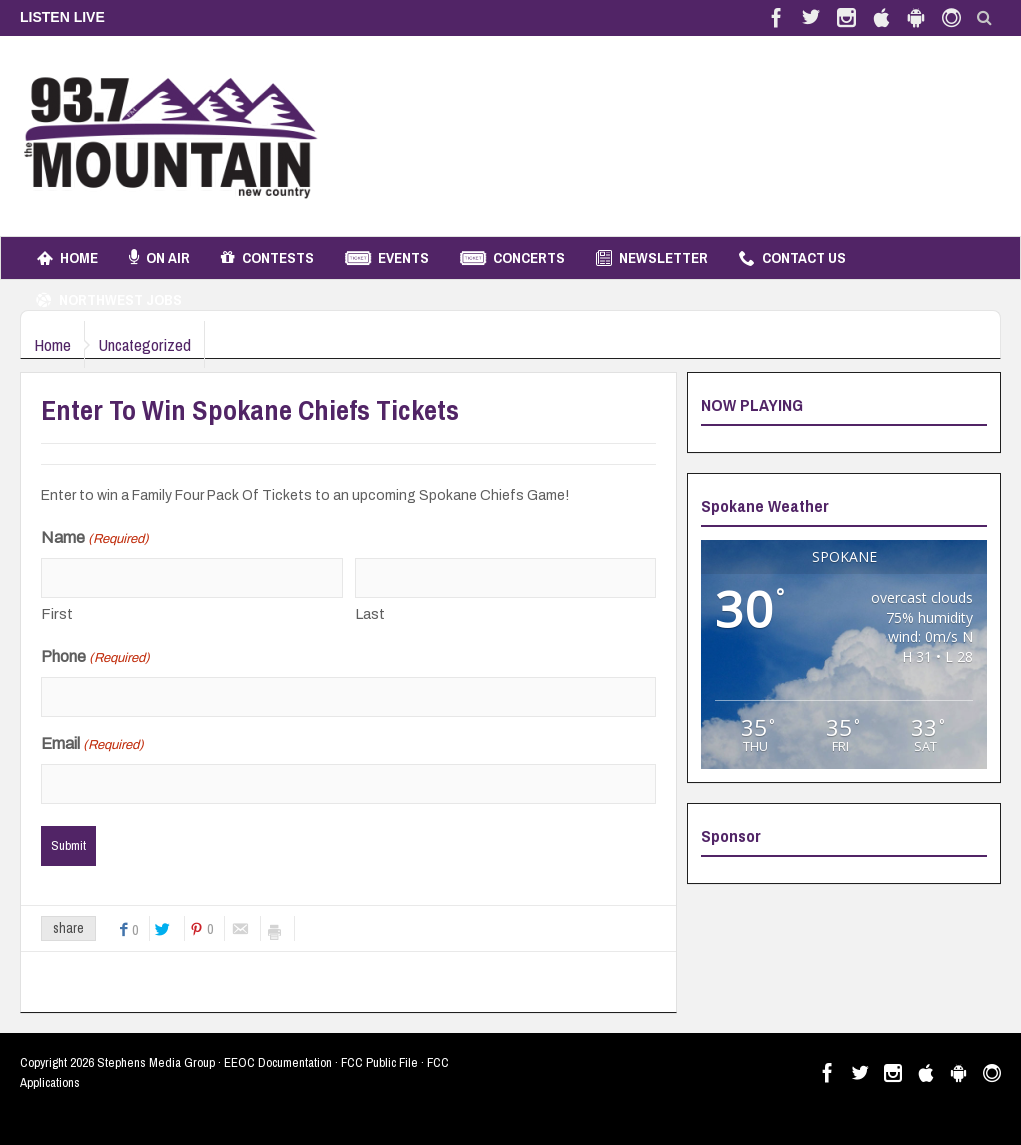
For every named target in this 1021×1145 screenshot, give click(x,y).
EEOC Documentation (278, 1062)
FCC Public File (379, 1062)
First (57, 614)
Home (67, 258)
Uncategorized (165, 344)
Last (370, 614)
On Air (159, 258)
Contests (267, 258)
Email (92, 745)
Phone (95, 658)
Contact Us (792, 258)
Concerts (512, 258)
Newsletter (652, 258)
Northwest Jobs (109, 300)
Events (387, 258)
